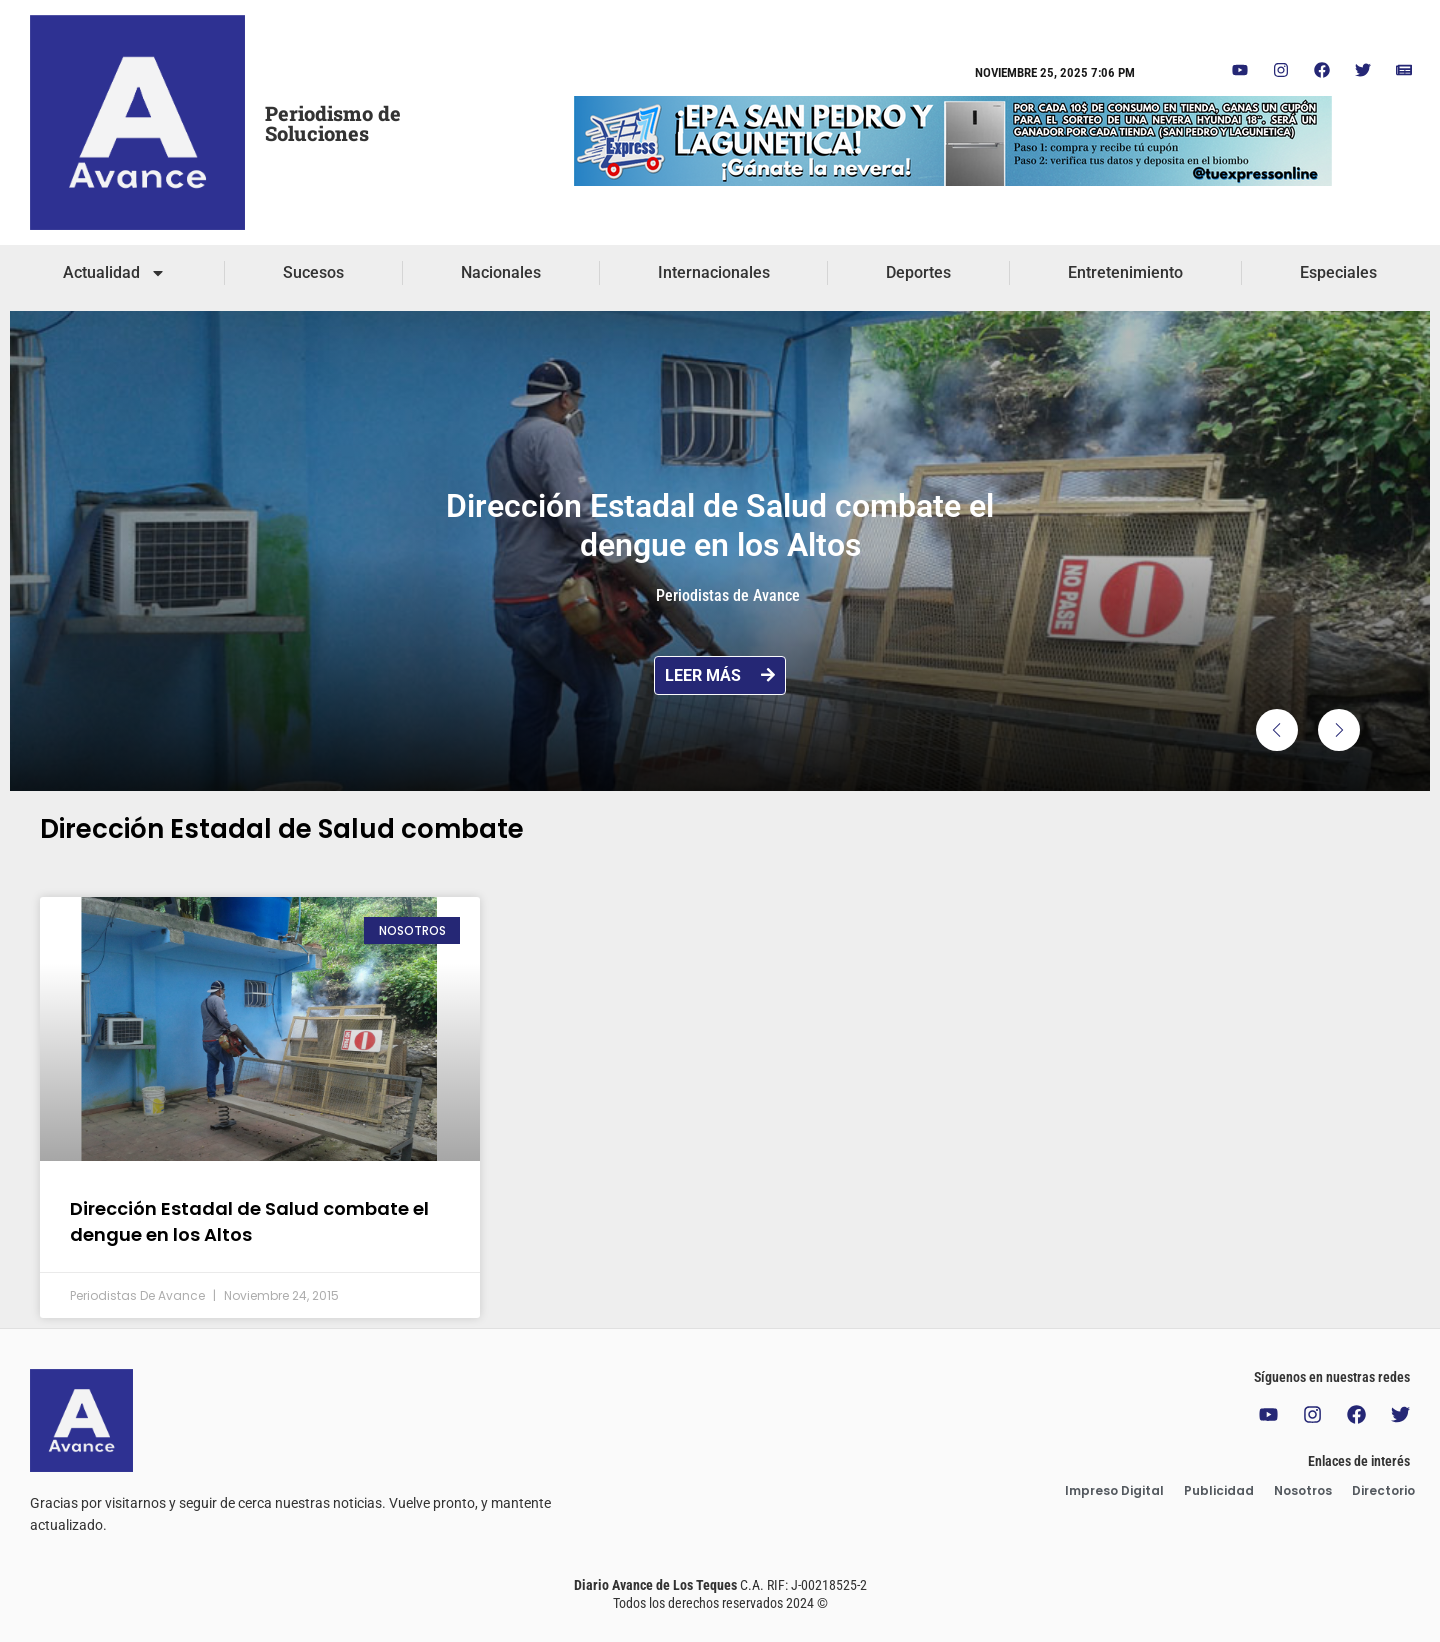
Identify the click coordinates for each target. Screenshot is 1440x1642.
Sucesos (313, 272)
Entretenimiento (1125, 272)
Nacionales (501, 272)
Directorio (1383, 1491)
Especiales (1338, 272)
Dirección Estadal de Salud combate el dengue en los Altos (249, 1221)
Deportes (918, 272)
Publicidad (1219, 1491)
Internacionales (714, 272)
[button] (1277, 730)
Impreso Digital (1114, 1491)
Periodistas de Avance (728, 595)
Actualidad (114, 273)
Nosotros (1303, 1491)
